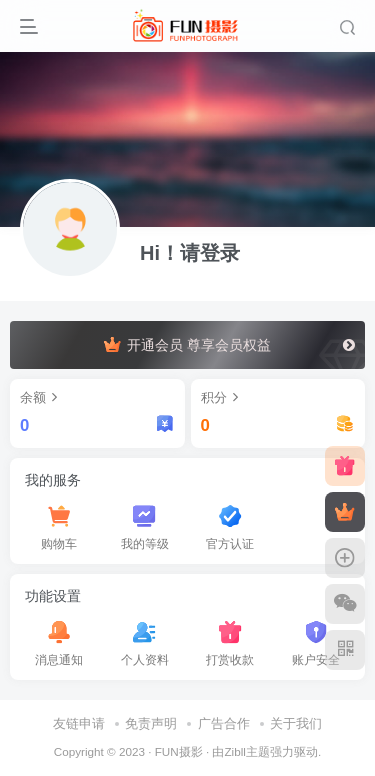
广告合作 (224, 723)
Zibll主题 (246, 751)
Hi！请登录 (190, 253)
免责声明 (151, 723)
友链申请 (79, 723)
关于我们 (296, 723)
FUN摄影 (179, 751)
